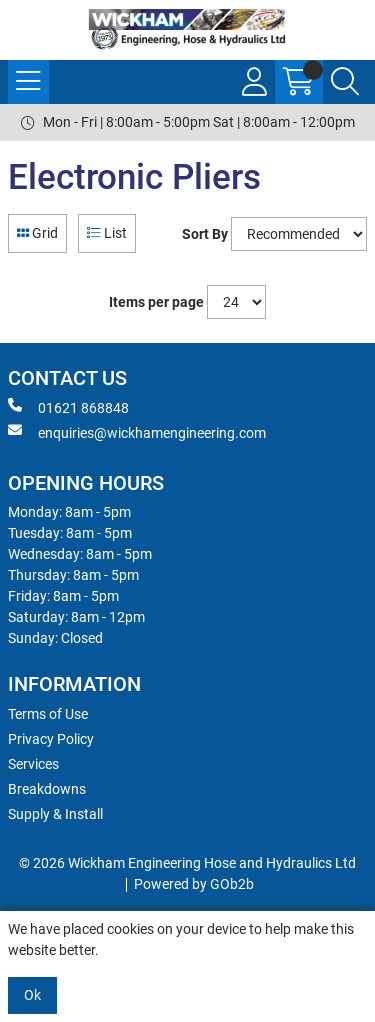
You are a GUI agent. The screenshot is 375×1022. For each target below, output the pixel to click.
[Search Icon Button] (345, 82)
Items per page (156, 302)
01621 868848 (68, 407)
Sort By (205, 234)
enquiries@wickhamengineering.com (137, 432)
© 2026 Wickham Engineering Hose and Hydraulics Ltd (187, 863)
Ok (32, 995)
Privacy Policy (51, 739)
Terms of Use (48, 714)
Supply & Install (55, 814)
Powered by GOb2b (194, 884)
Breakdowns (47, 789)
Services (33, 764)
